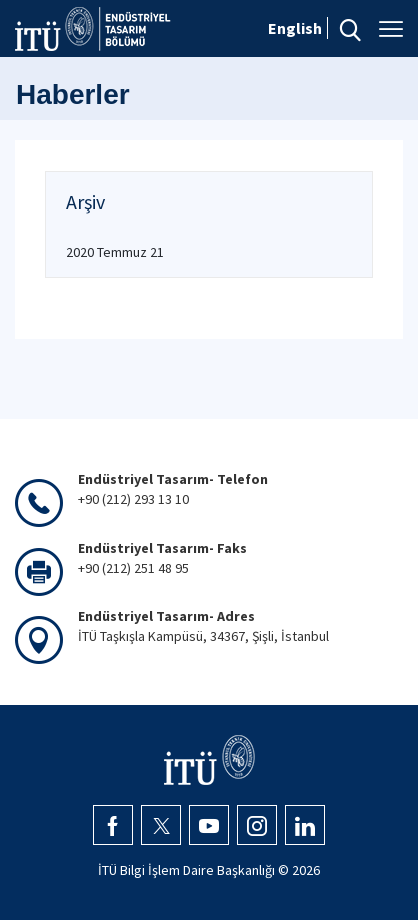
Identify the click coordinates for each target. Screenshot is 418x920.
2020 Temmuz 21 (115, 252)
